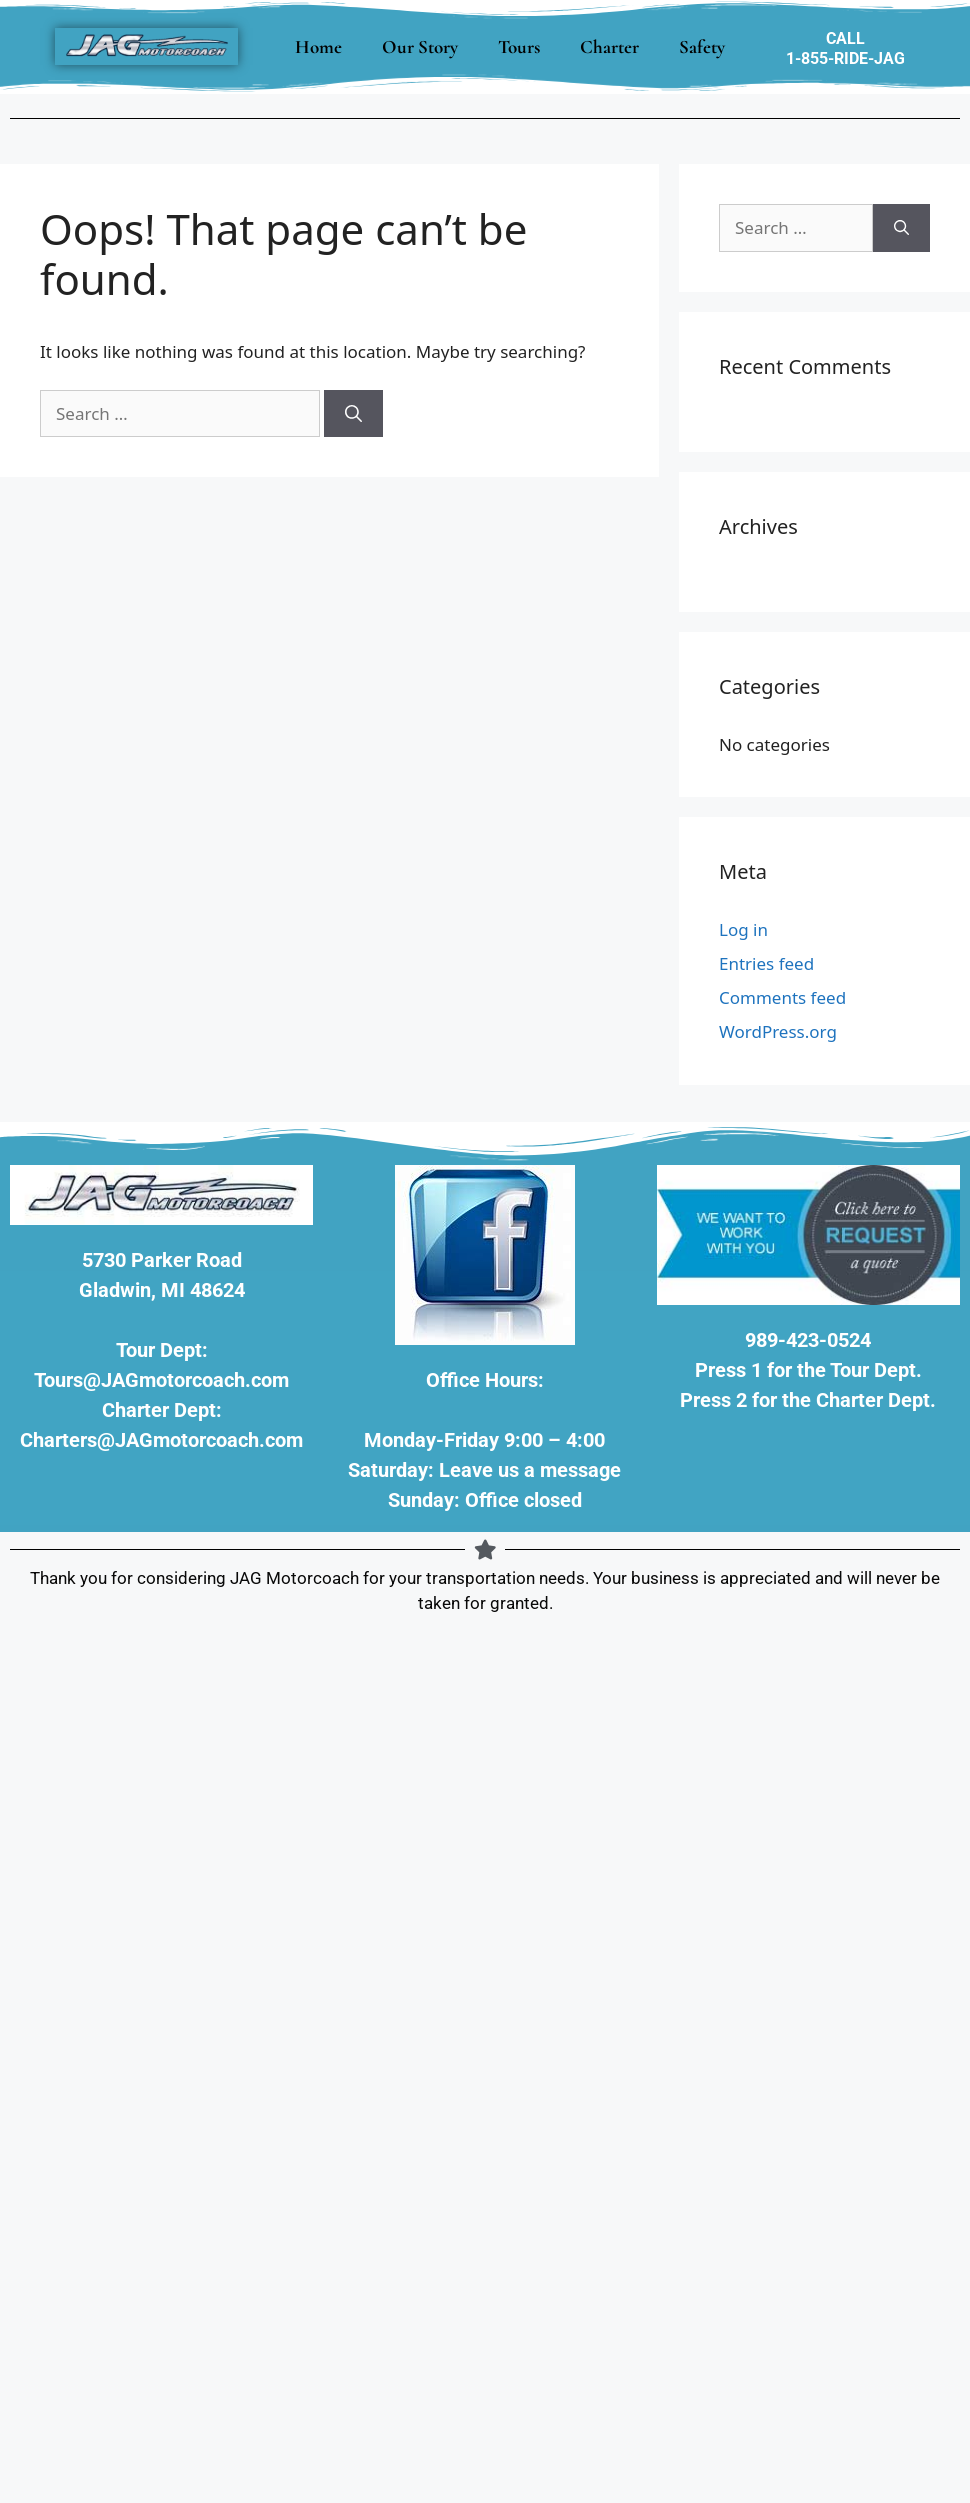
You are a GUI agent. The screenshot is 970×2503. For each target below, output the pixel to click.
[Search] (353, 414)
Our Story (420, 46)
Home (318, 46)
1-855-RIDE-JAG (845, 58)
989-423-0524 (808, 1340)
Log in (743, 929)
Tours (519, 46)
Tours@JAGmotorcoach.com (161, 1380)
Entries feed (766, 963)
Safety (702, 46)
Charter (609, 46)
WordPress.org (778, 1031)
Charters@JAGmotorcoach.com (161, 1440)
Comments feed (782, 997)
